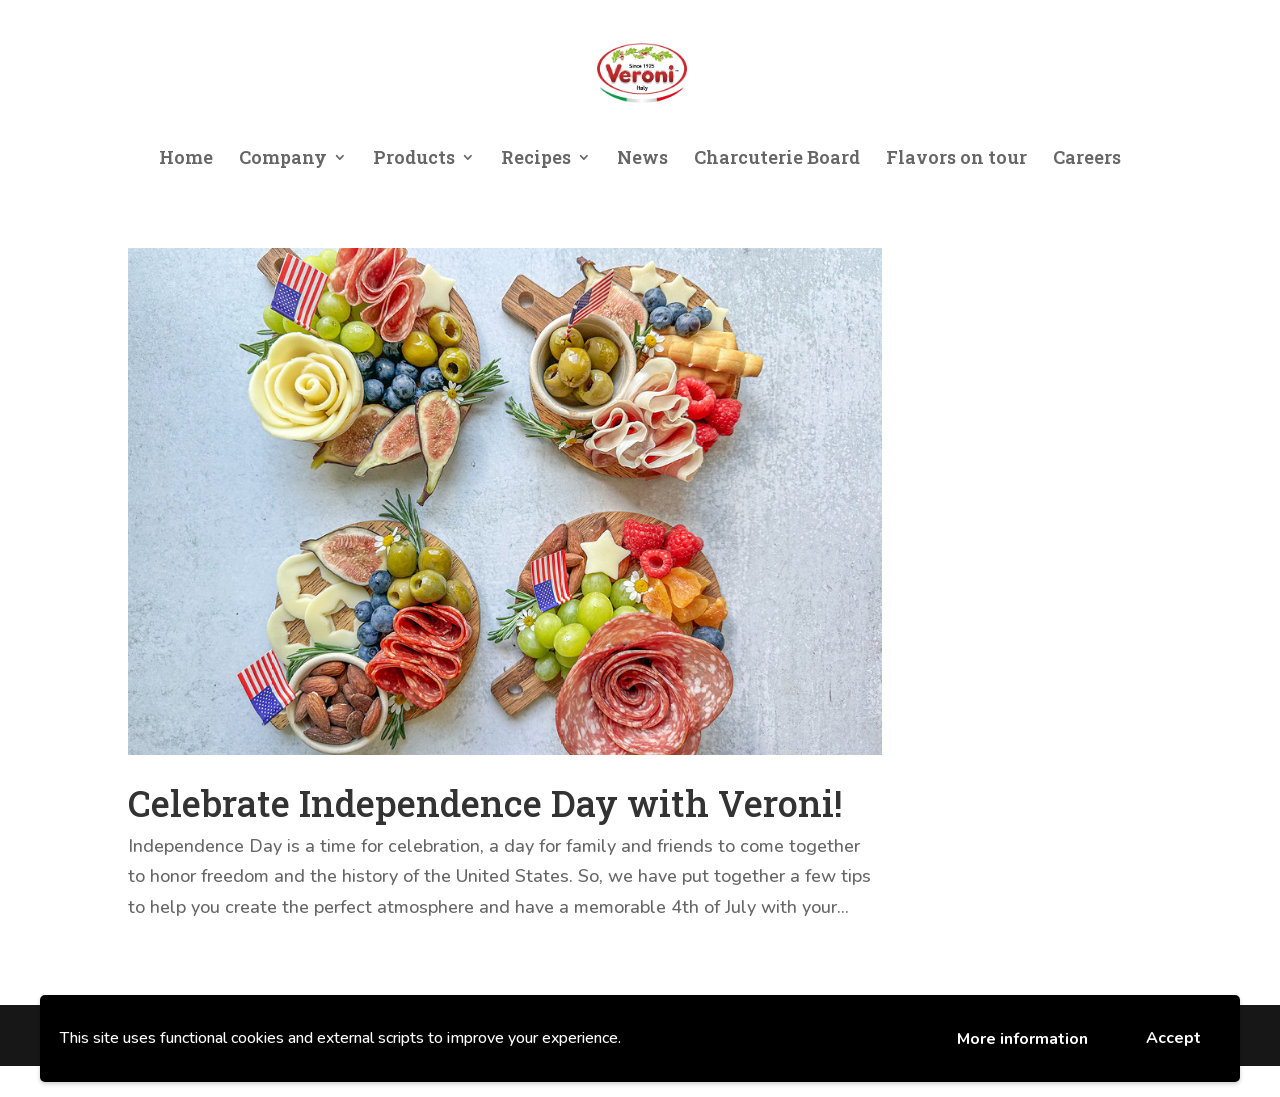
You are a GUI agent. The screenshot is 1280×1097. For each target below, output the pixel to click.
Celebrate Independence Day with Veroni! (485, 803)
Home (186, 159)
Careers (1087, 159)
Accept (1173, 1038)
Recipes (536, 159)
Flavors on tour (956, 159)
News (642, 159)
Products (414, 159)
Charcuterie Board (777, 159)
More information (1022, 1039)
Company (283, 159)
